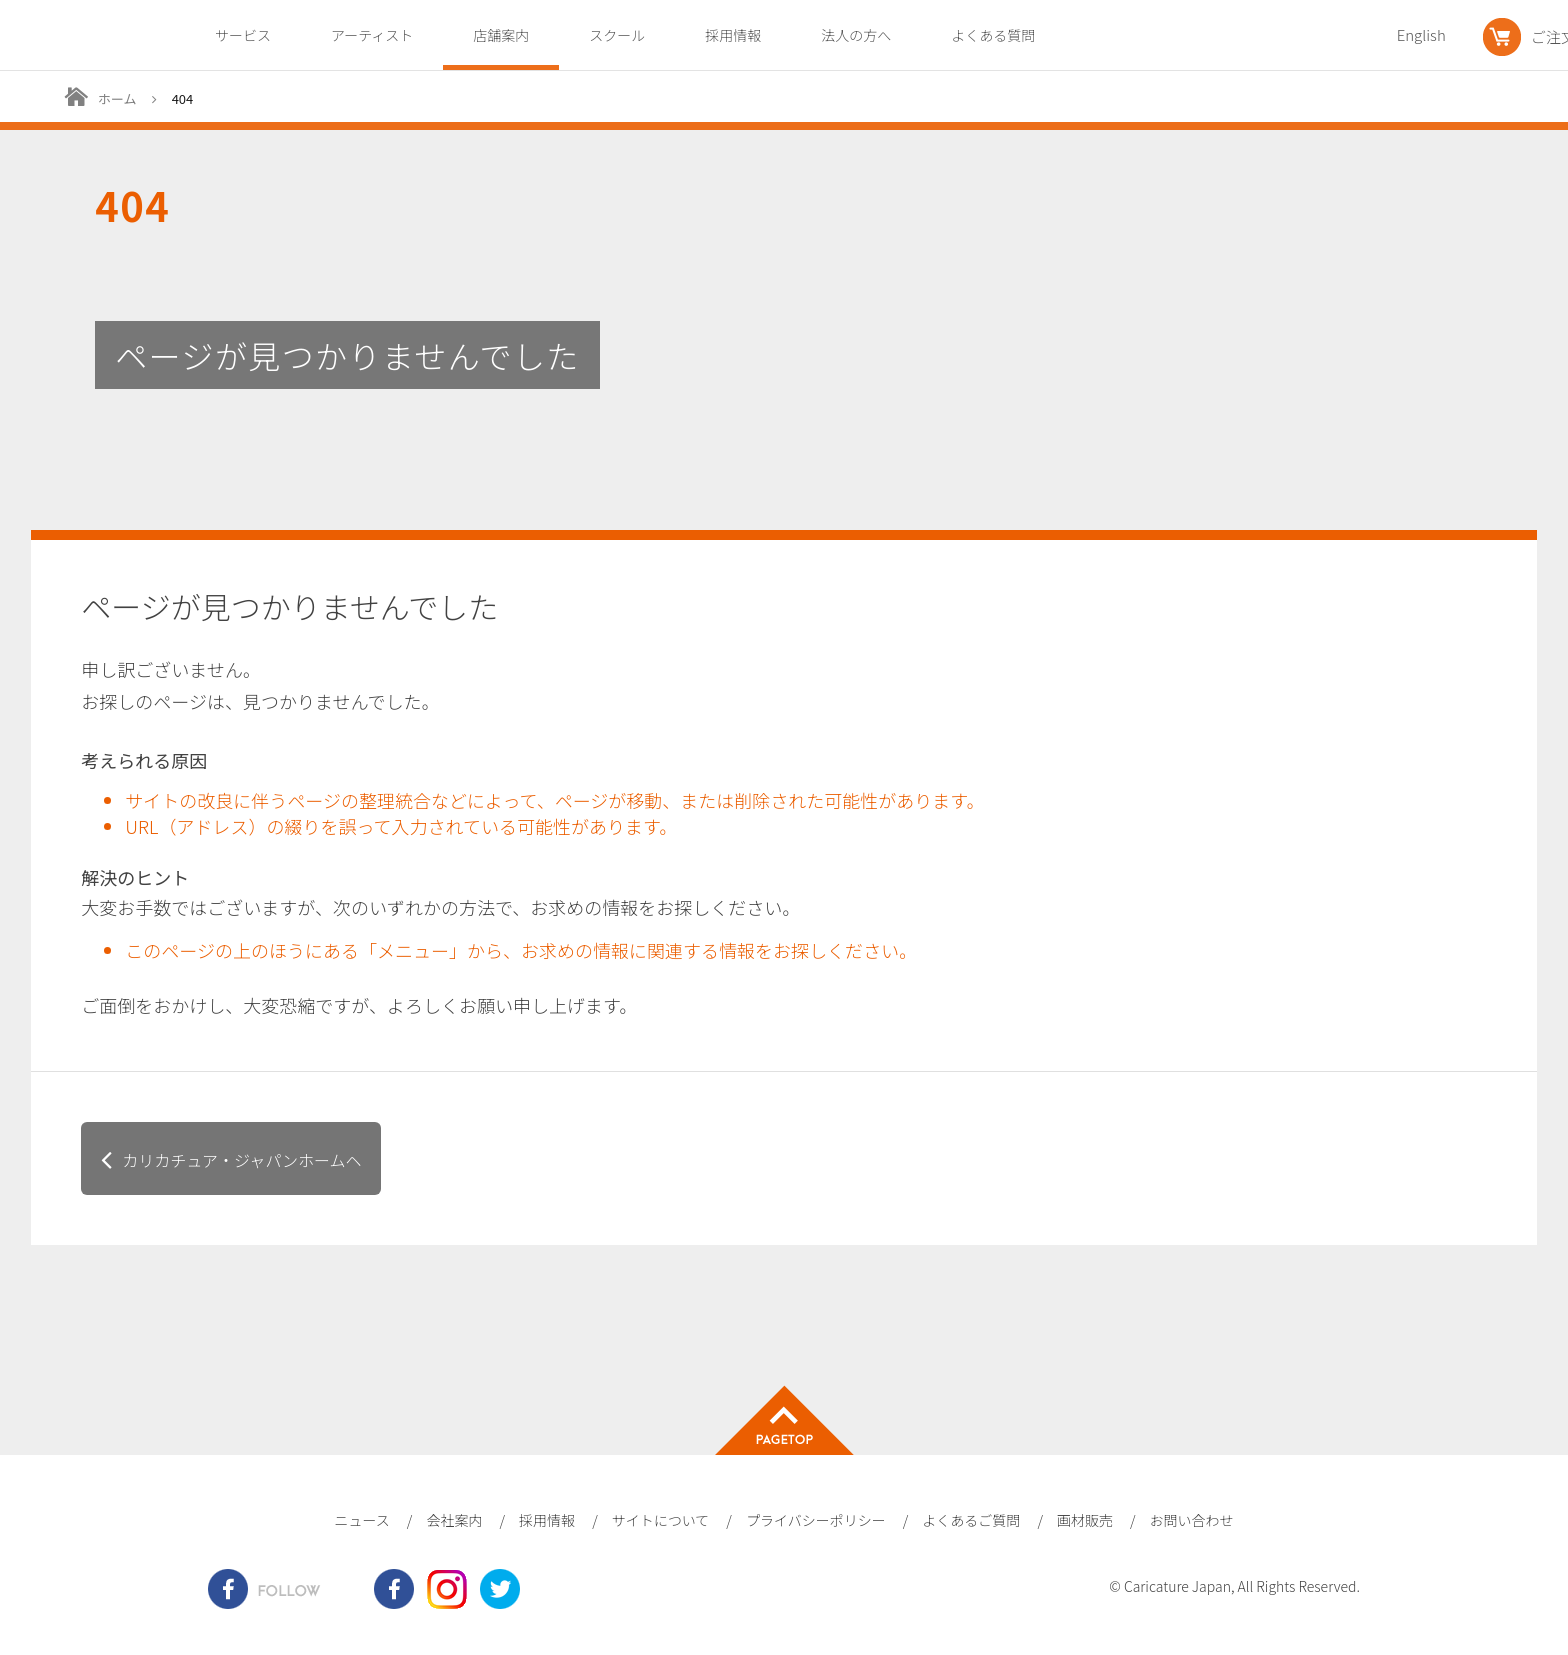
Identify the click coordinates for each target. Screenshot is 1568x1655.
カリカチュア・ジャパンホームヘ (241, 1160)
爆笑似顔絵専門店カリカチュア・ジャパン (72, 36)
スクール (617, 35)
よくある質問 (993, 35)
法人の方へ (856, 35)
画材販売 (1085, 1520)
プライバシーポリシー (816, 1520)
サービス (243, 35)
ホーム (117, 98)
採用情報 (733, 35)
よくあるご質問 (971, 1520)
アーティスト (372, 35)
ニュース (361, 1520)
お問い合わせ (1192, 1520)
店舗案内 (501, 35)
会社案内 (454, 1520)
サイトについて (661, 1520)
